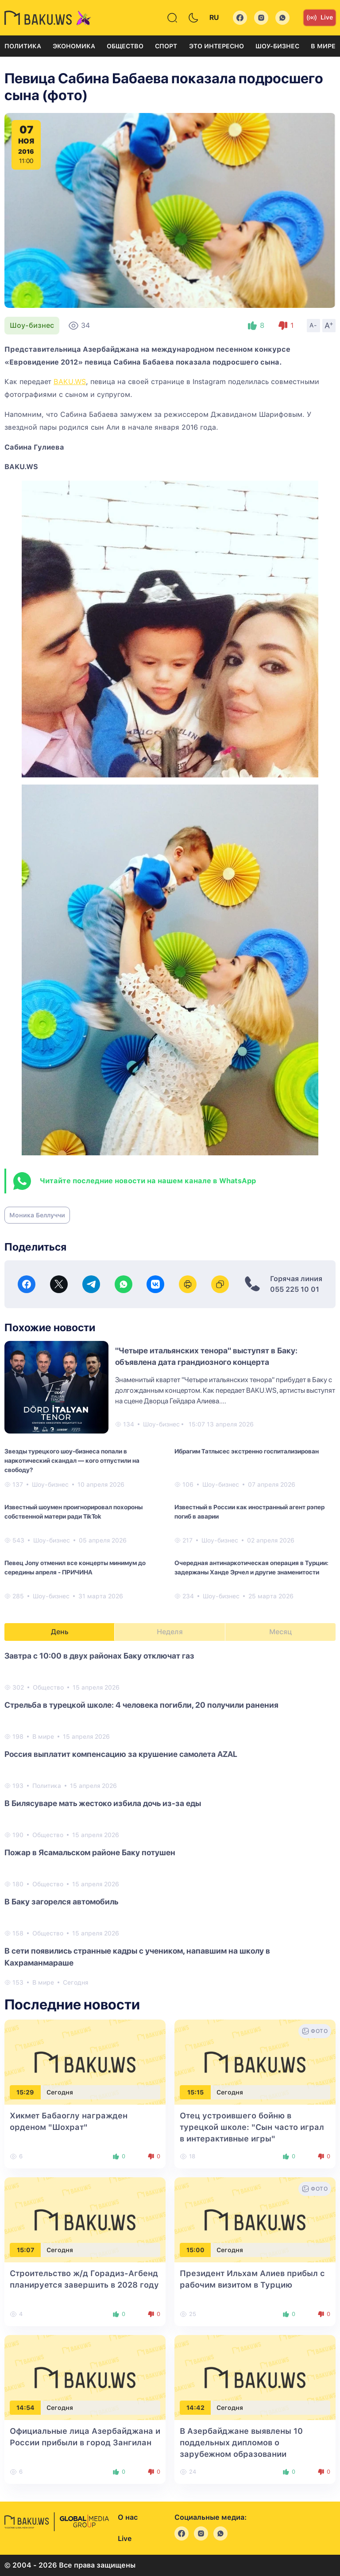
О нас (128, 2517)
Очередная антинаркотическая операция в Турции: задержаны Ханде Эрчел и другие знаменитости (251, 1567)
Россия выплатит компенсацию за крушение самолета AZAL (120, 1754)
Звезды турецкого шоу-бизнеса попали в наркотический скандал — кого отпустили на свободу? (71, 1460)
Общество (125, 46)
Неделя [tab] (170, 1632)
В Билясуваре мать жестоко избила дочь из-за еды (102, 1803)
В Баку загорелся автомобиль (61, 1901)
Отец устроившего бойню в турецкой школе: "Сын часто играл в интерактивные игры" (252, 2127)
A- (313, 325)
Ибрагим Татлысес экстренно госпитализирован (246, 1451)
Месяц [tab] (280, 1632)
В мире (323, 46)
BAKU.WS (70, 381)
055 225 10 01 (294, 1289)
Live (319, 17)
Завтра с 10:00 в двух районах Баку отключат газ (99, 1655)
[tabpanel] (170, 1818)
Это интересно (216, 46)
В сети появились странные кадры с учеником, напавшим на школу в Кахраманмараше (137, 1956)
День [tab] (60, 1632)
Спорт (166, 46)
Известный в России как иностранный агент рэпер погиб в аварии (249, 1512)
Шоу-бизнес (277, 46)
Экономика (74, 46)
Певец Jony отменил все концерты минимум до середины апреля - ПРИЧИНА (75, 1567)
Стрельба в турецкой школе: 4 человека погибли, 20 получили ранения (141, 1705)
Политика (22, 46)
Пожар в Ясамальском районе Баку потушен (89, 1852)
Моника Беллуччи (37, 1215)
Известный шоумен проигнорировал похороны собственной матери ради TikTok (73, 1512)
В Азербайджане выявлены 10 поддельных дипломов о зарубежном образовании (241, 2442)
